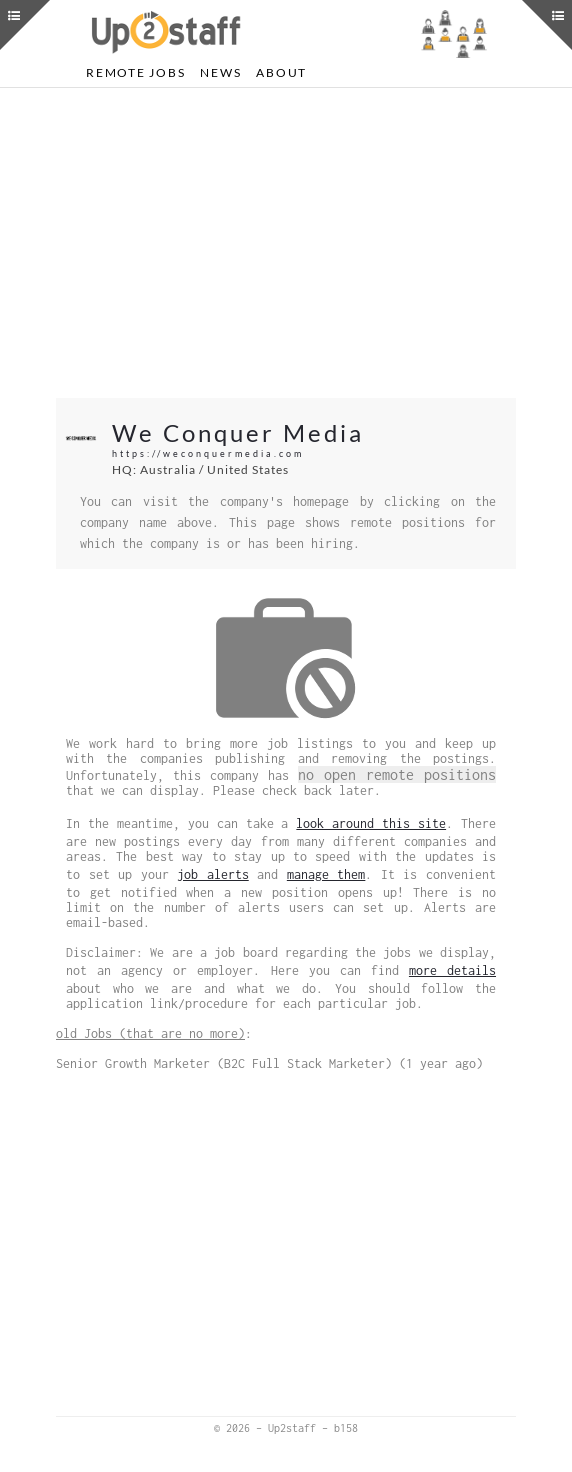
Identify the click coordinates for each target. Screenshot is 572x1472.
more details (452, 970)
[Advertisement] (286, 243)
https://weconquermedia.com (208, 453)
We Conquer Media (238, 432)
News (220, 72)
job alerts (213, 874)
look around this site (371, 823)
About (281, 72)
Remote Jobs (135, 72)
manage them (326, 874)
